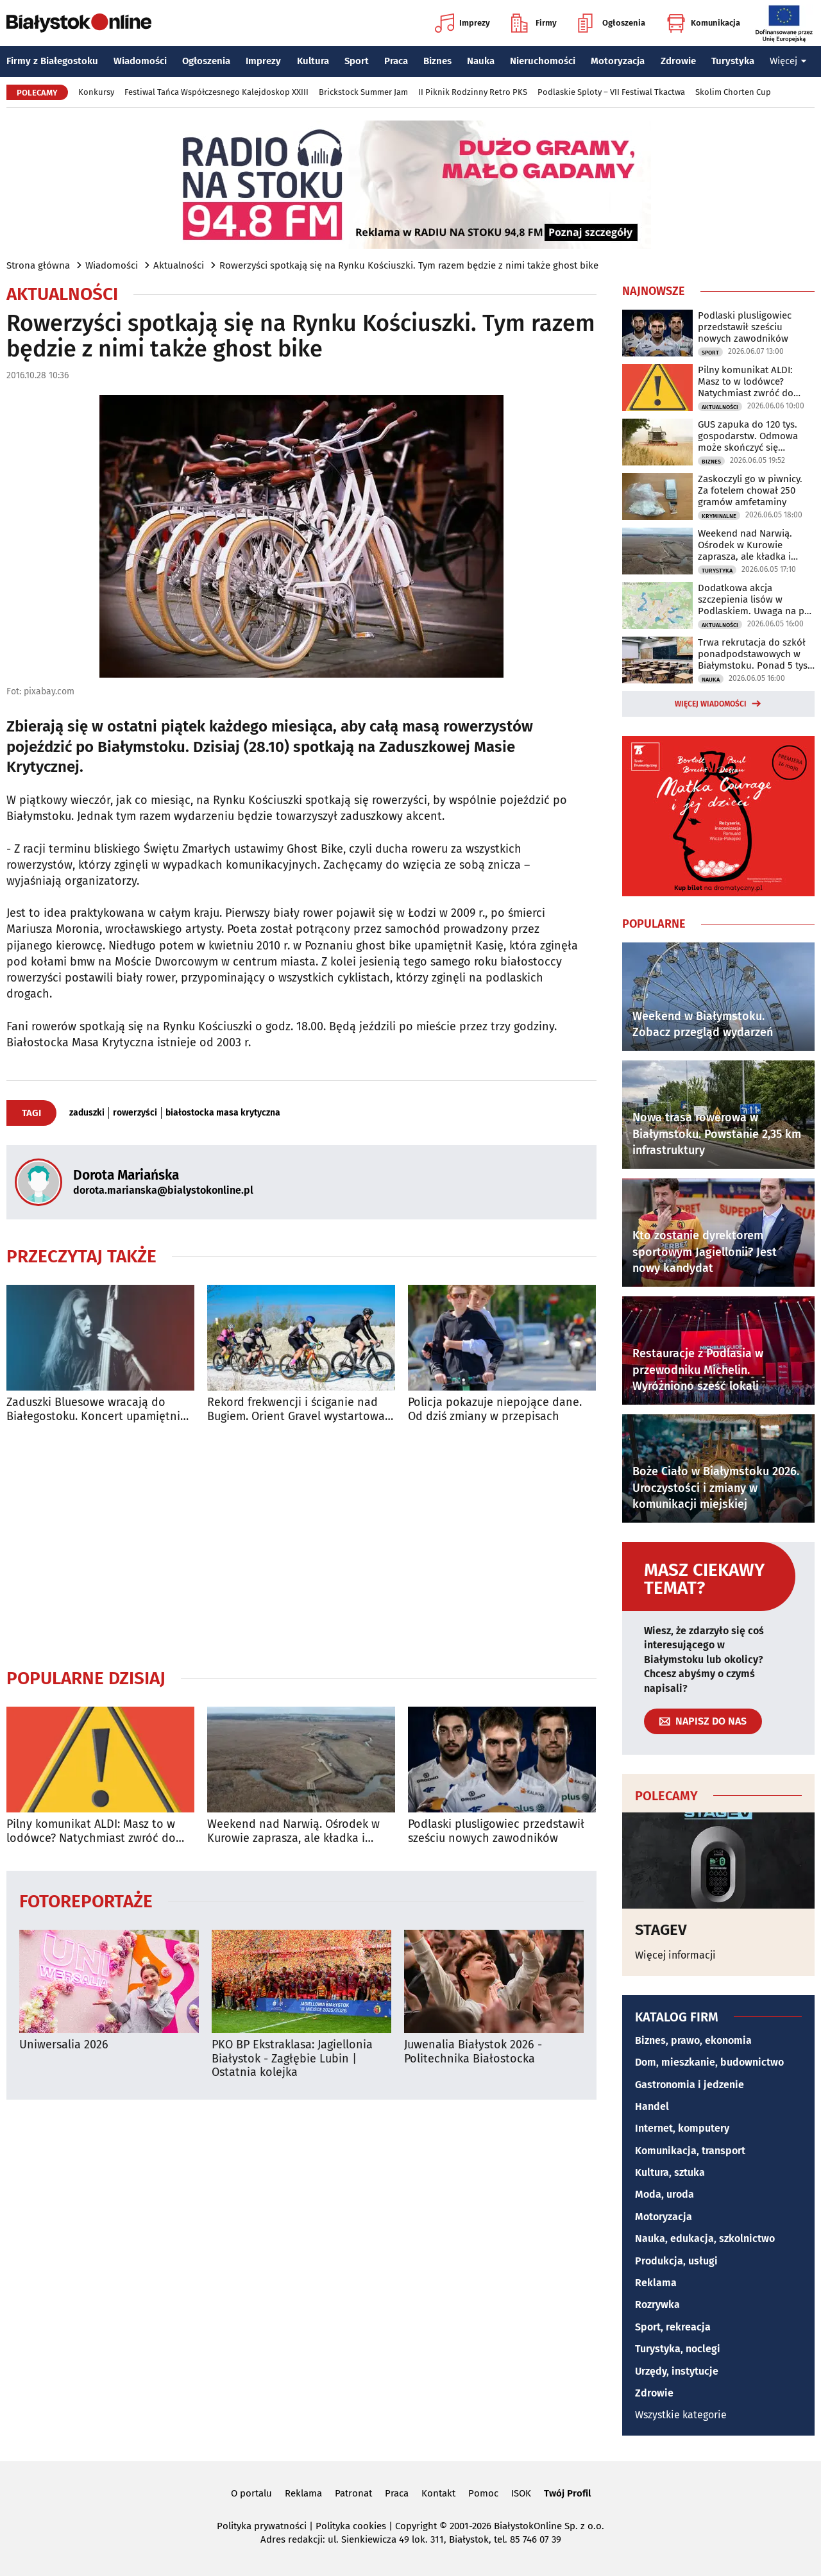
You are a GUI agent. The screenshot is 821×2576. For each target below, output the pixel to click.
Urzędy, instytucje (676, 2371)
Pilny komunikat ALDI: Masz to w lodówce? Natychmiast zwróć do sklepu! (91, 1831)
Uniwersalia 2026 (63, 2045)
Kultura (313, 61)
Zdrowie (678, 61)
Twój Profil (567, 2493)
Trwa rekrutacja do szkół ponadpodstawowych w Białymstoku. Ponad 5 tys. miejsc (754, 654)
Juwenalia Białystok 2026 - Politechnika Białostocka (473, 2052)
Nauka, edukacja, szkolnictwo (705, 2238)
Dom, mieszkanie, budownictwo (709, 2062)
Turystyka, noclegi (677, 2349)
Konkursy (96, 92)
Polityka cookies (351, 2526)
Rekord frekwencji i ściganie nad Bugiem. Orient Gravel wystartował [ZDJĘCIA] (298, 1409)
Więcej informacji (675, 1955)
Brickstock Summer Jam (363, 92)
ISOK (521, 2493)
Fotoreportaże (86, 1901)
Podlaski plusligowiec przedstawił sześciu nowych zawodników (496, 1831)
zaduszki (87, 1112)
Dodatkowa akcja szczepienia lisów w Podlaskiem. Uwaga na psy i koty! (755, 599)
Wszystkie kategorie (681, 2415)
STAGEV (661, 1929)
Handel (652, 2106)
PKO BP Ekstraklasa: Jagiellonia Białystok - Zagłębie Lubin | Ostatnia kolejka (292, 2058)
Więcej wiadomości (711, 703)
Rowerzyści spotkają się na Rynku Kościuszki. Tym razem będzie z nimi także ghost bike (408, 265)
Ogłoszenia (611, 23)
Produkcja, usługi (676, 2261)
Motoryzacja (618, 61)
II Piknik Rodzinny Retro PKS (472, 92)
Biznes (437, 61)
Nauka (481, 61)
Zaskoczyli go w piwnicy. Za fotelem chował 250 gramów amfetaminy (750, 490)
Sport (356, 61)
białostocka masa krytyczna (222, 1112)
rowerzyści (135, 1112)
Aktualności (178, 265)
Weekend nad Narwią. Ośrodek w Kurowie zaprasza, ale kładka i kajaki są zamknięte (293, 1831)
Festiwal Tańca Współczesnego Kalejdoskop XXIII (216, 92)
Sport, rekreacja (673, 2327)
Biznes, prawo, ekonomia (693, 2040)
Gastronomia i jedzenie (689, 2084)
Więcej (788, 61)
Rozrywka (657, 2304)
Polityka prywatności (262, 2526)
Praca (396, 61)
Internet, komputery (682, 2128)
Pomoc (483, 2493)
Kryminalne (719, 516)
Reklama (656, 2283)
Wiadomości (140, 61)
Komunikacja (703, 23)
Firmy (534, 23)
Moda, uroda (664, 2194)
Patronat (353, 2493)
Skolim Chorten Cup (733, 92)
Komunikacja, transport (690, 2151)
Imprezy (462, 23)
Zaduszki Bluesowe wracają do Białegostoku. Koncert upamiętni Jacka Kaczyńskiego (93, 1409)
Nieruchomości (542, 61)
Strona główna (38, 265)
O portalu (251, 2493)
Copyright (416, 2526)
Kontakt (438, 2493)
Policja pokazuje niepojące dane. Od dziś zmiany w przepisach (495, 1409)
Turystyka (732, 61)
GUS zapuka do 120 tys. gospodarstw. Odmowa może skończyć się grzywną (748, 436)
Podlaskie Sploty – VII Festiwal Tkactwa (611, 92)
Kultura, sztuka (670, 2172)
